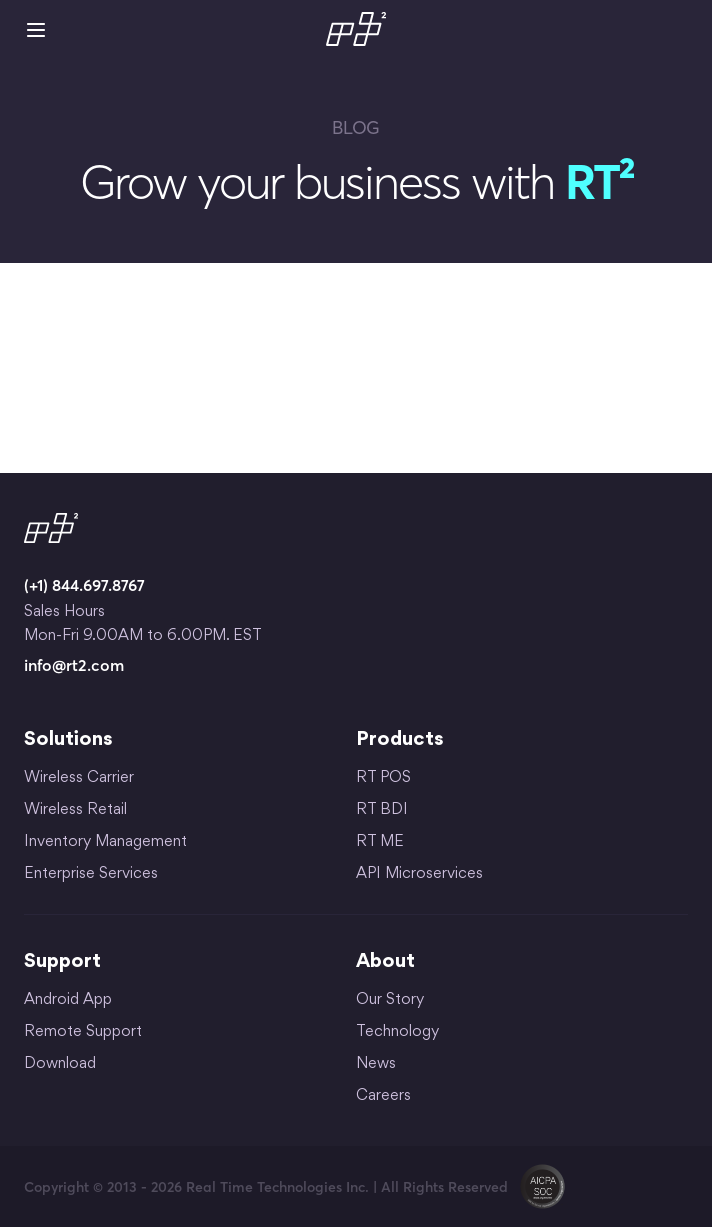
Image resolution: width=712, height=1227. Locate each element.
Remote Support (83, 1032)
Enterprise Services (91, 874)
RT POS (383, 778)
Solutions (68, 740)
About (385, 962)
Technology (397, 1032)
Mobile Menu (36, 30)
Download (60, 1064)
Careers (383, 1096)
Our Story (390, 1000)
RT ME (380, 842)
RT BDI (382, 810)
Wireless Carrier (79, 778)
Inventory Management (105, 842)
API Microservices (419, 874)
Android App (68, 1000)
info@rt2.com (74, 665)
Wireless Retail (75, 810)
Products (400, 740)
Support (62, 962)
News (376, 1064)
